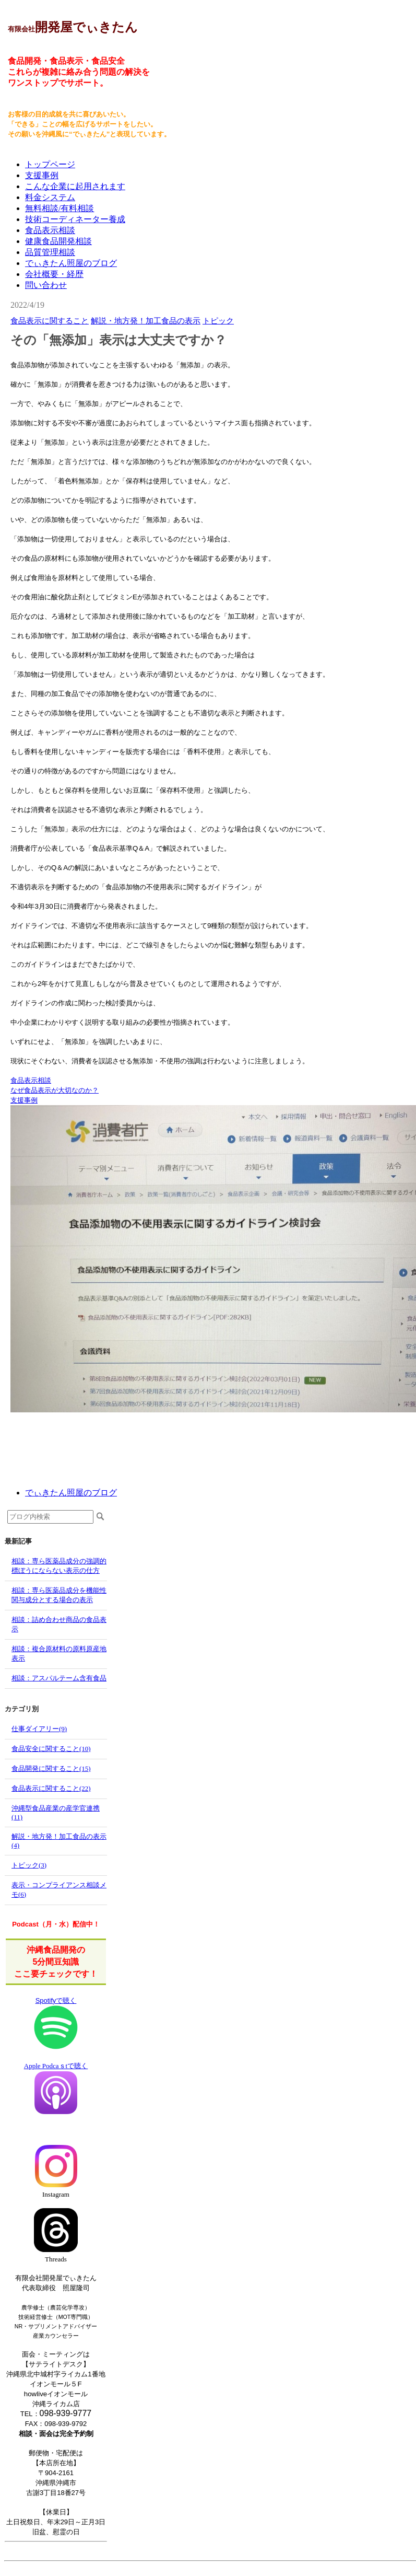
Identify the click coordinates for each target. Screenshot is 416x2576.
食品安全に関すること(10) (51, 1749)
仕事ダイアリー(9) (39, 1729)
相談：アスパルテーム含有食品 (58, 1678)
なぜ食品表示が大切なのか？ (54, 1090)
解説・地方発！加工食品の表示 (145, 321)
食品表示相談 (30, 1080)
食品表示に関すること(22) (51, 1788)
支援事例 (24, 1100)
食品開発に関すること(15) (51, 1768)
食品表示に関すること (49, 321)
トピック (218, 321)
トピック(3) (28, 1865)
